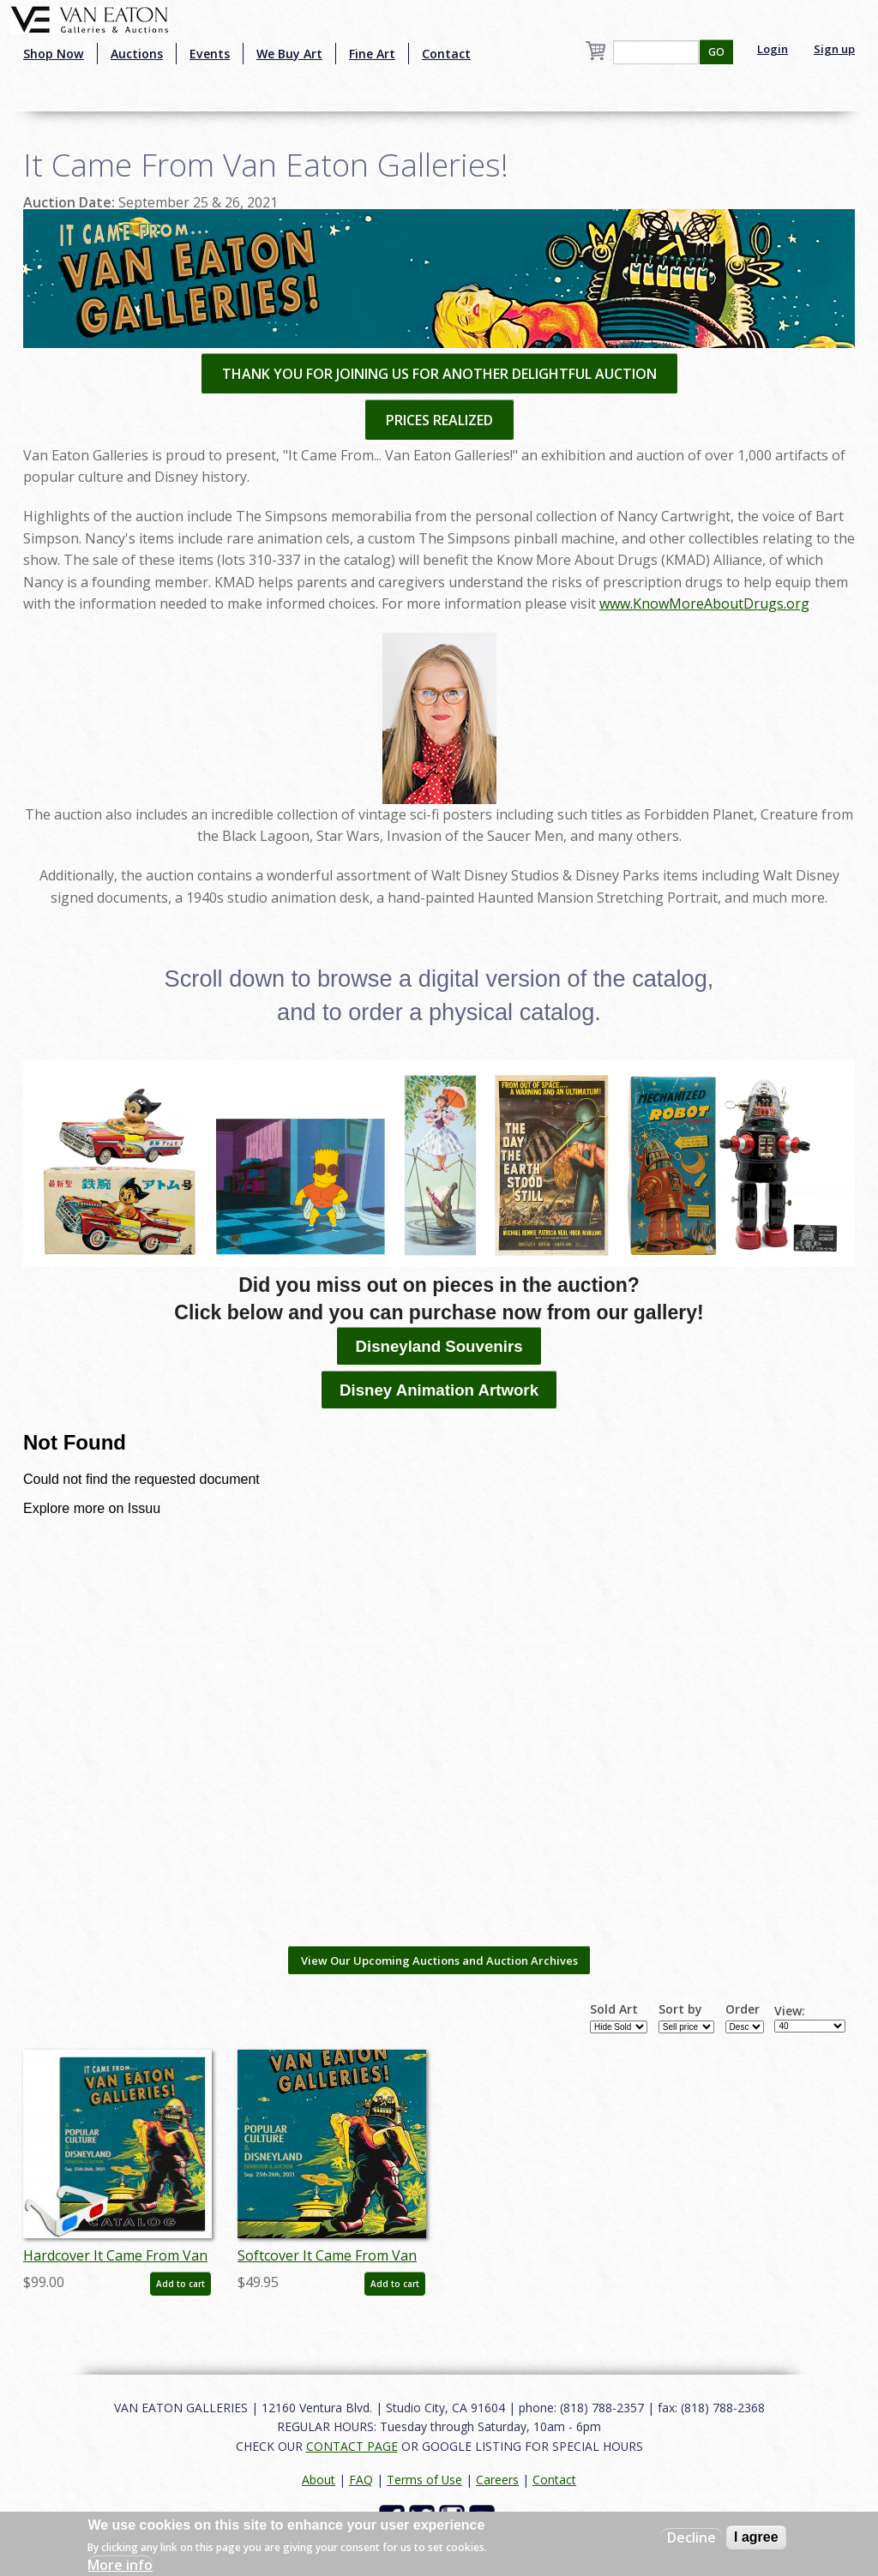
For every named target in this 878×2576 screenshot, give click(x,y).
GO (716, 52)
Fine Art (372, 53)
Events (209, 53)
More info (120, 2564)
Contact (446, 53)
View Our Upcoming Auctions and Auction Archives (439, 1960)
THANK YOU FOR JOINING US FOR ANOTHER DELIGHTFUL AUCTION (439, 373)
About (318, 2479)
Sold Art (614, 2009)
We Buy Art (289, 53)
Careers (497, 2479)
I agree (756, 2537)
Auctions (137, 53)
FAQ (361, 2479)
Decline (691, 2537)
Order (742, 2009)
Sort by (680, 2009)
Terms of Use (424, 2479)
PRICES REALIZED (439, 420)
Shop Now (53, 53)
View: (789, 2011)
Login (772, 49)
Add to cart (180, 2284)
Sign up (834, 49)
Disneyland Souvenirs (438, 1346)
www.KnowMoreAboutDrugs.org (704, 603)
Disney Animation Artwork (439, 1390)
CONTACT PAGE (352, 2446)
